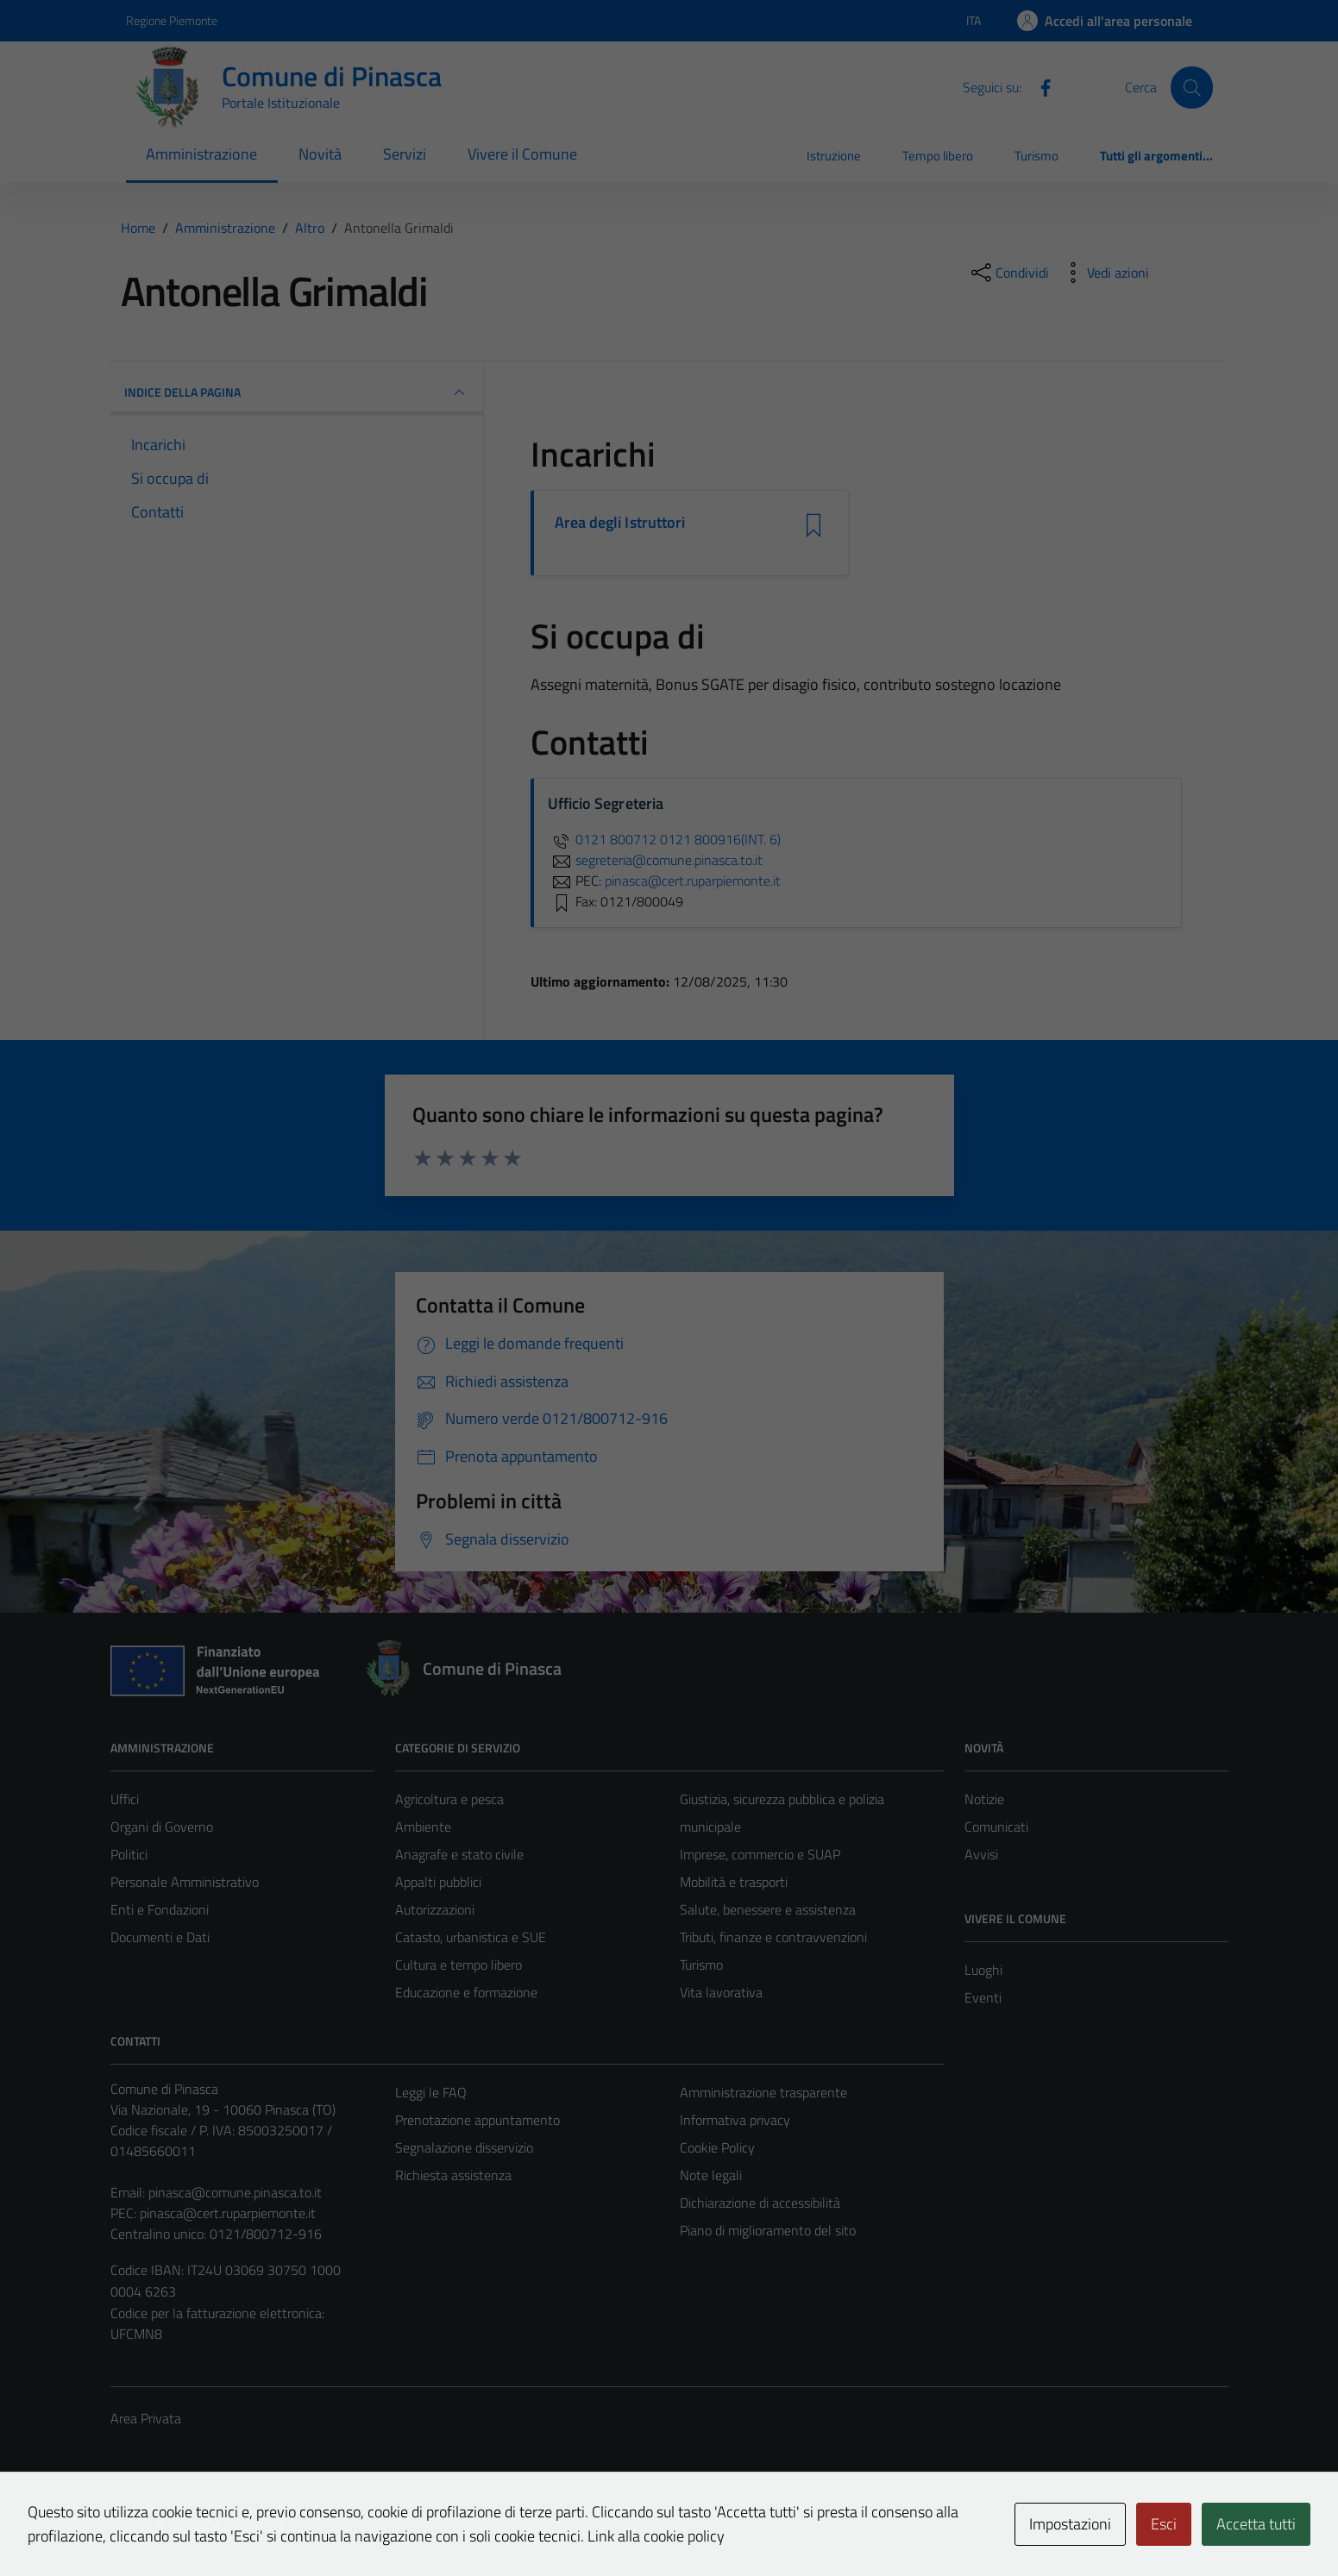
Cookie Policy (717, 2147)
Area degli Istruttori (620, 522)
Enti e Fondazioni (159, 1909)
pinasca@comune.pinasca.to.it (235, 2192)
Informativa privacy (735, 2119)
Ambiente (423, 1826)
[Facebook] (1038, 86)
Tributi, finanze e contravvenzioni (773, 1937)
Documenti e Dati (160, 1937)
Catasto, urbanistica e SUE (470, 1937)
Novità (320, 154)
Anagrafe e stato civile (459, 1854)
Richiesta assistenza (453, 2175)
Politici (129, 1854)
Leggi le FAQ (431, 2092)
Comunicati (996, 1826)
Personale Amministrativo (184, 1881)
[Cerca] (1191, 87)
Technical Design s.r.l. (227, 2526)
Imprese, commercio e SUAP (760, 1854)
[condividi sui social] (1008, 272)
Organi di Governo (161, 1826)
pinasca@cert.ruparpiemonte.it (228, 2213)
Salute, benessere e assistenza (768, 1909)
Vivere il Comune (522, 154)
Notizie (984, 1799)
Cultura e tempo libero (458, 1964)
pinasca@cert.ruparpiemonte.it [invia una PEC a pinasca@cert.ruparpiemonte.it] (693, 880)
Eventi (983, 1997)
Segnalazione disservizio (464, 2147)
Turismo (1036, 156)
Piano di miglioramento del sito (768, 2230)
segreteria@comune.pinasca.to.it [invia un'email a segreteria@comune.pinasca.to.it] (655, 859)
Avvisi (981, 1854)
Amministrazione (201, 154)
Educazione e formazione (466, 1992)
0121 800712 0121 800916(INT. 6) (664, 839)
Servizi (404, 154)
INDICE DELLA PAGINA (296, 392)
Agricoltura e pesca (449, 1799)
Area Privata (145, 2418)
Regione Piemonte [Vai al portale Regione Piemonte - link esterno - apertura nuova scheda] (171, 20)
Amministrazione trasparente (763, 2092)
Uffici (124, 1799)
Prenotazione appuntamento (477, 2119)
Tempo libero (937, 156)
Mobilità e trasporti (734, 1881)
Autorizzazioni (434, 1909)
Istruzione (834, 156)
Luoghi (983, 1969)
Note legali (711, 2175)
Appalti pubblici (438, 1881)
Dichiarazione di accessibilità (760, 2202)
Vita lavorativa (721, 1992)
